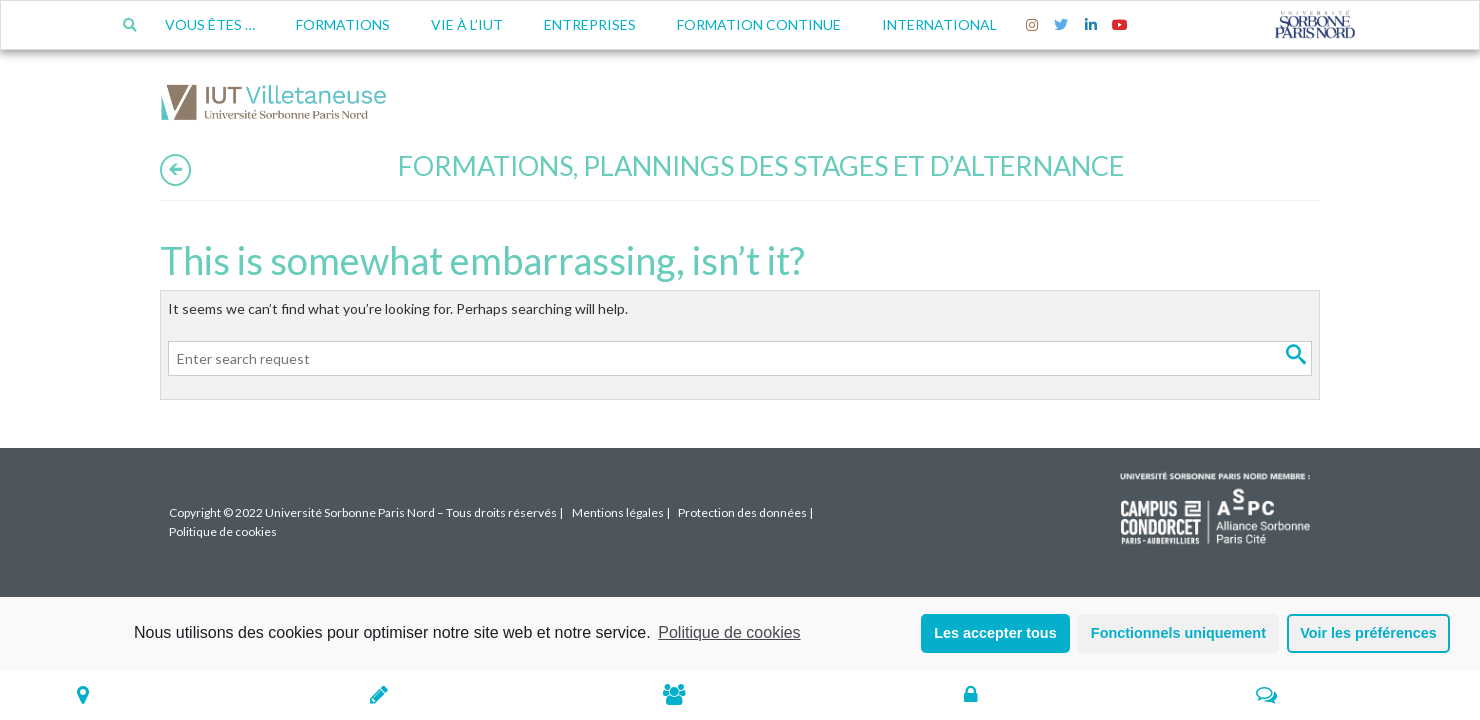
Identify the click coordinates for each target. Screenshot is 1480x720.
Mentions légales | (621, 512)
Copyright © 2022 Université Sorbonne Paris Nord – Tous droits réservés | (366, 512)
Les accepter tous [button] (995, 633)
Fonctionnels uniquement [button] (1178, 633)
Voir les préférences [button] (1368, 633)
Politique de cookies (729, 632)
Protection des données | (745, 512)
